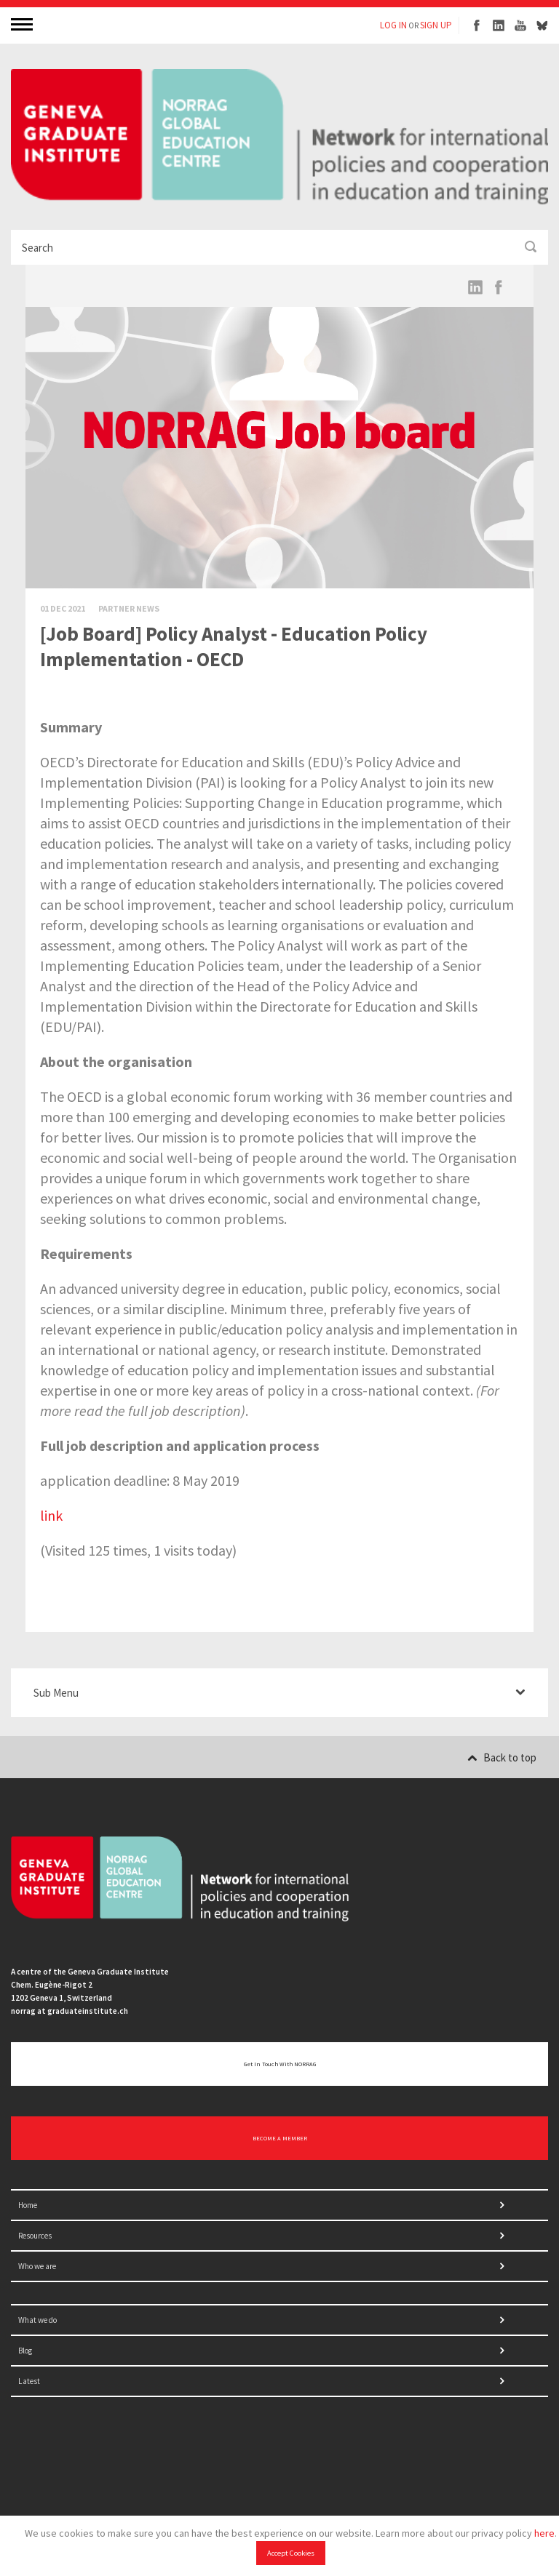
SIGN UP (436, 25)
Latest (29, 2381)
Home (27, 2205)
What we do (37, 2320)
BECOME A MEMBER (280, 2138)
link (51, 1515)
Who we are (37, 2266)
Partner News (128, 608)
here (544, 2533)
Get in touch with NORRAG (280, 2064)
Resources (35, 2236)
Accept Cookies (290, 2553)
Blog (25, 2350)
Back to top (501, 1757)
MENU (23, 23)
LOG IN (393, 25)
